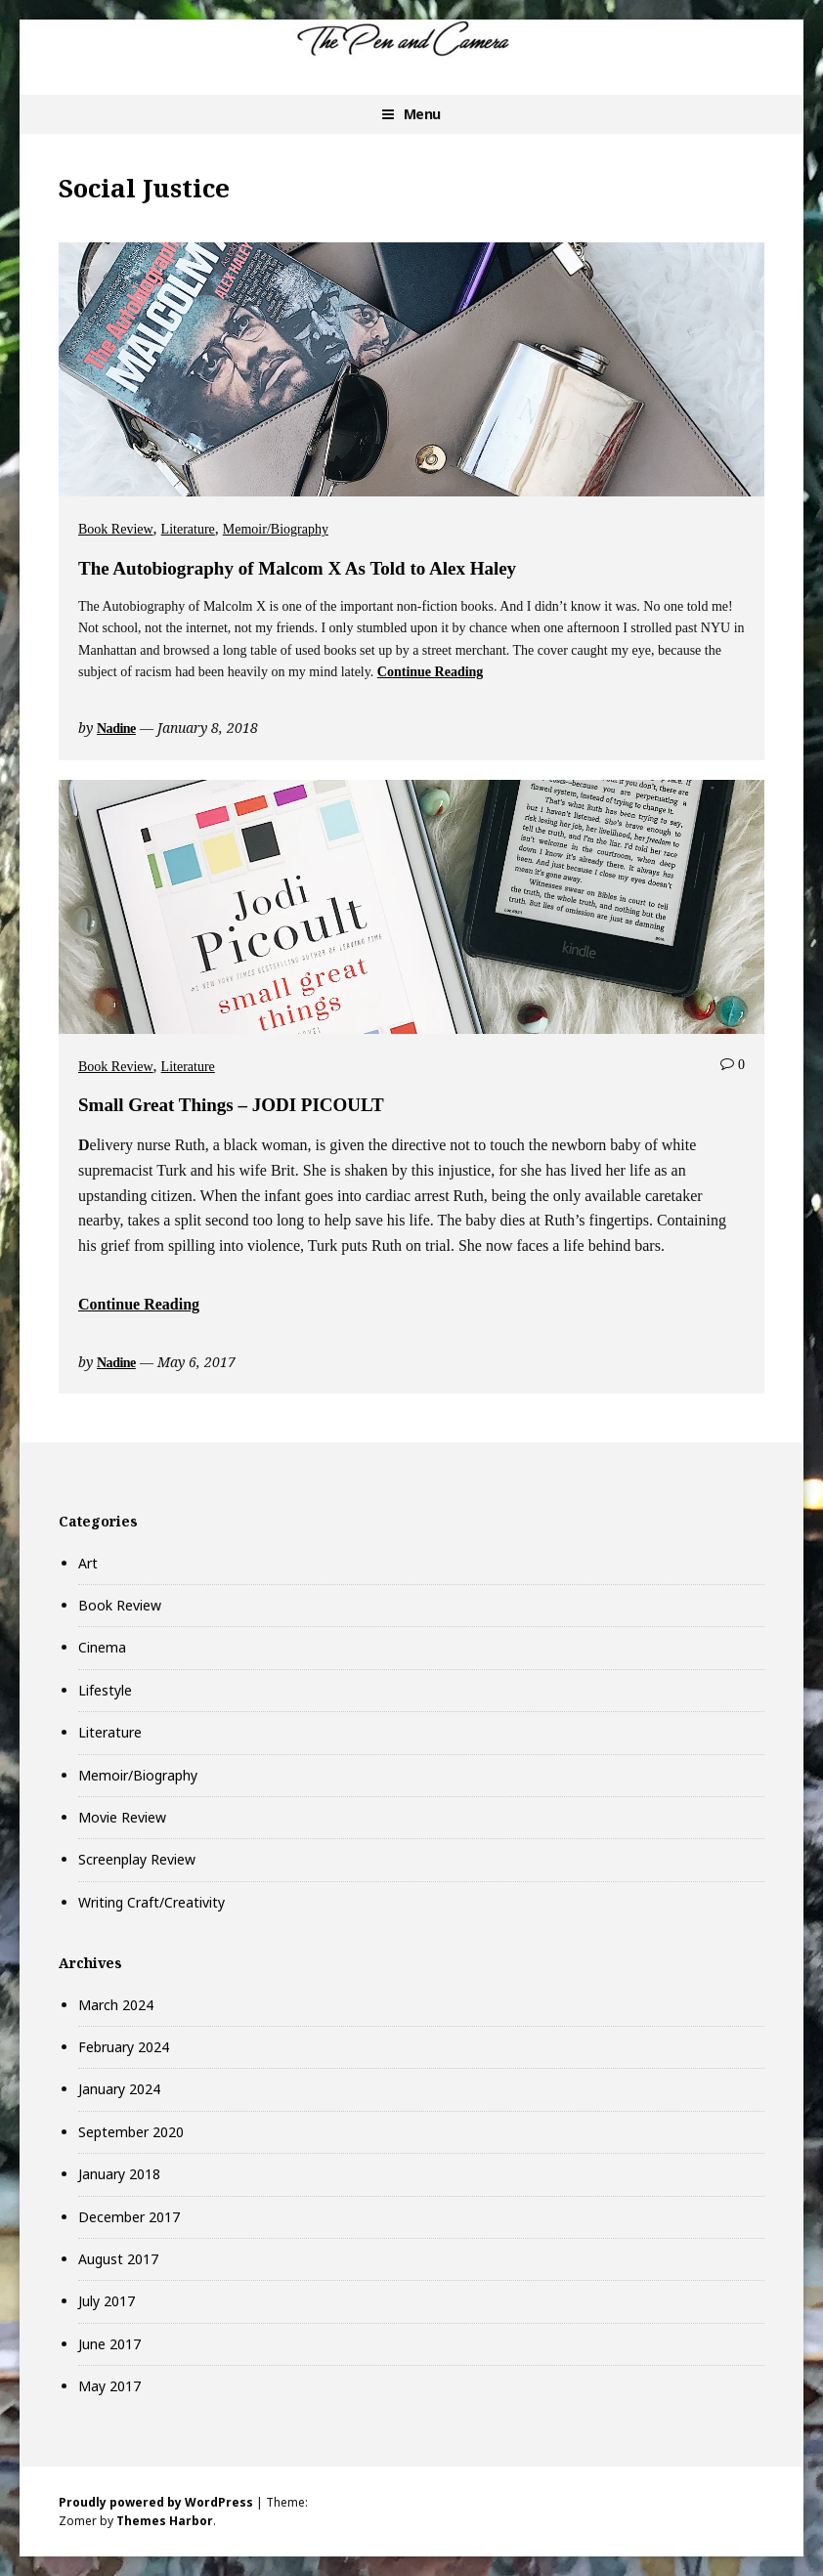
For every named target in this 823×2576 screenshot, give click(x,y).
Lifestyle (105, 1690)
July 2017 (106, 2301)
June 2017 (109, 2344)
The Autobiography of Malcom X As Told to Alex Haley (297, 568)
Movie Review (122, 1817)
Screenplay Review (136, 1859)
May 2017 (109, 2386)
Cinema (102, 1647)
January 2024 (119, 2089)
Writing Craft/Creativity (151, 1902)
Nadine (116, 728)
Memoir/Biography (275, 529)
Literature (188, 529)
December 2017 (129, 2217)
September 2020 (131, 2132)
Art (88, 1563)
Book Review (115, 529)
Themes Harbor (164, 2520)
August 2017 (118, 2259)
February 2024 (123, 2047)
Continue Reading (430, 672)
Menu (422, 114)
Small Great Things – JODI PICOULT (231, 1105)
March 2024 (115, 2005)
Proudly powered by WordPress (156, 2502)
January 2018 (119, 2174)
